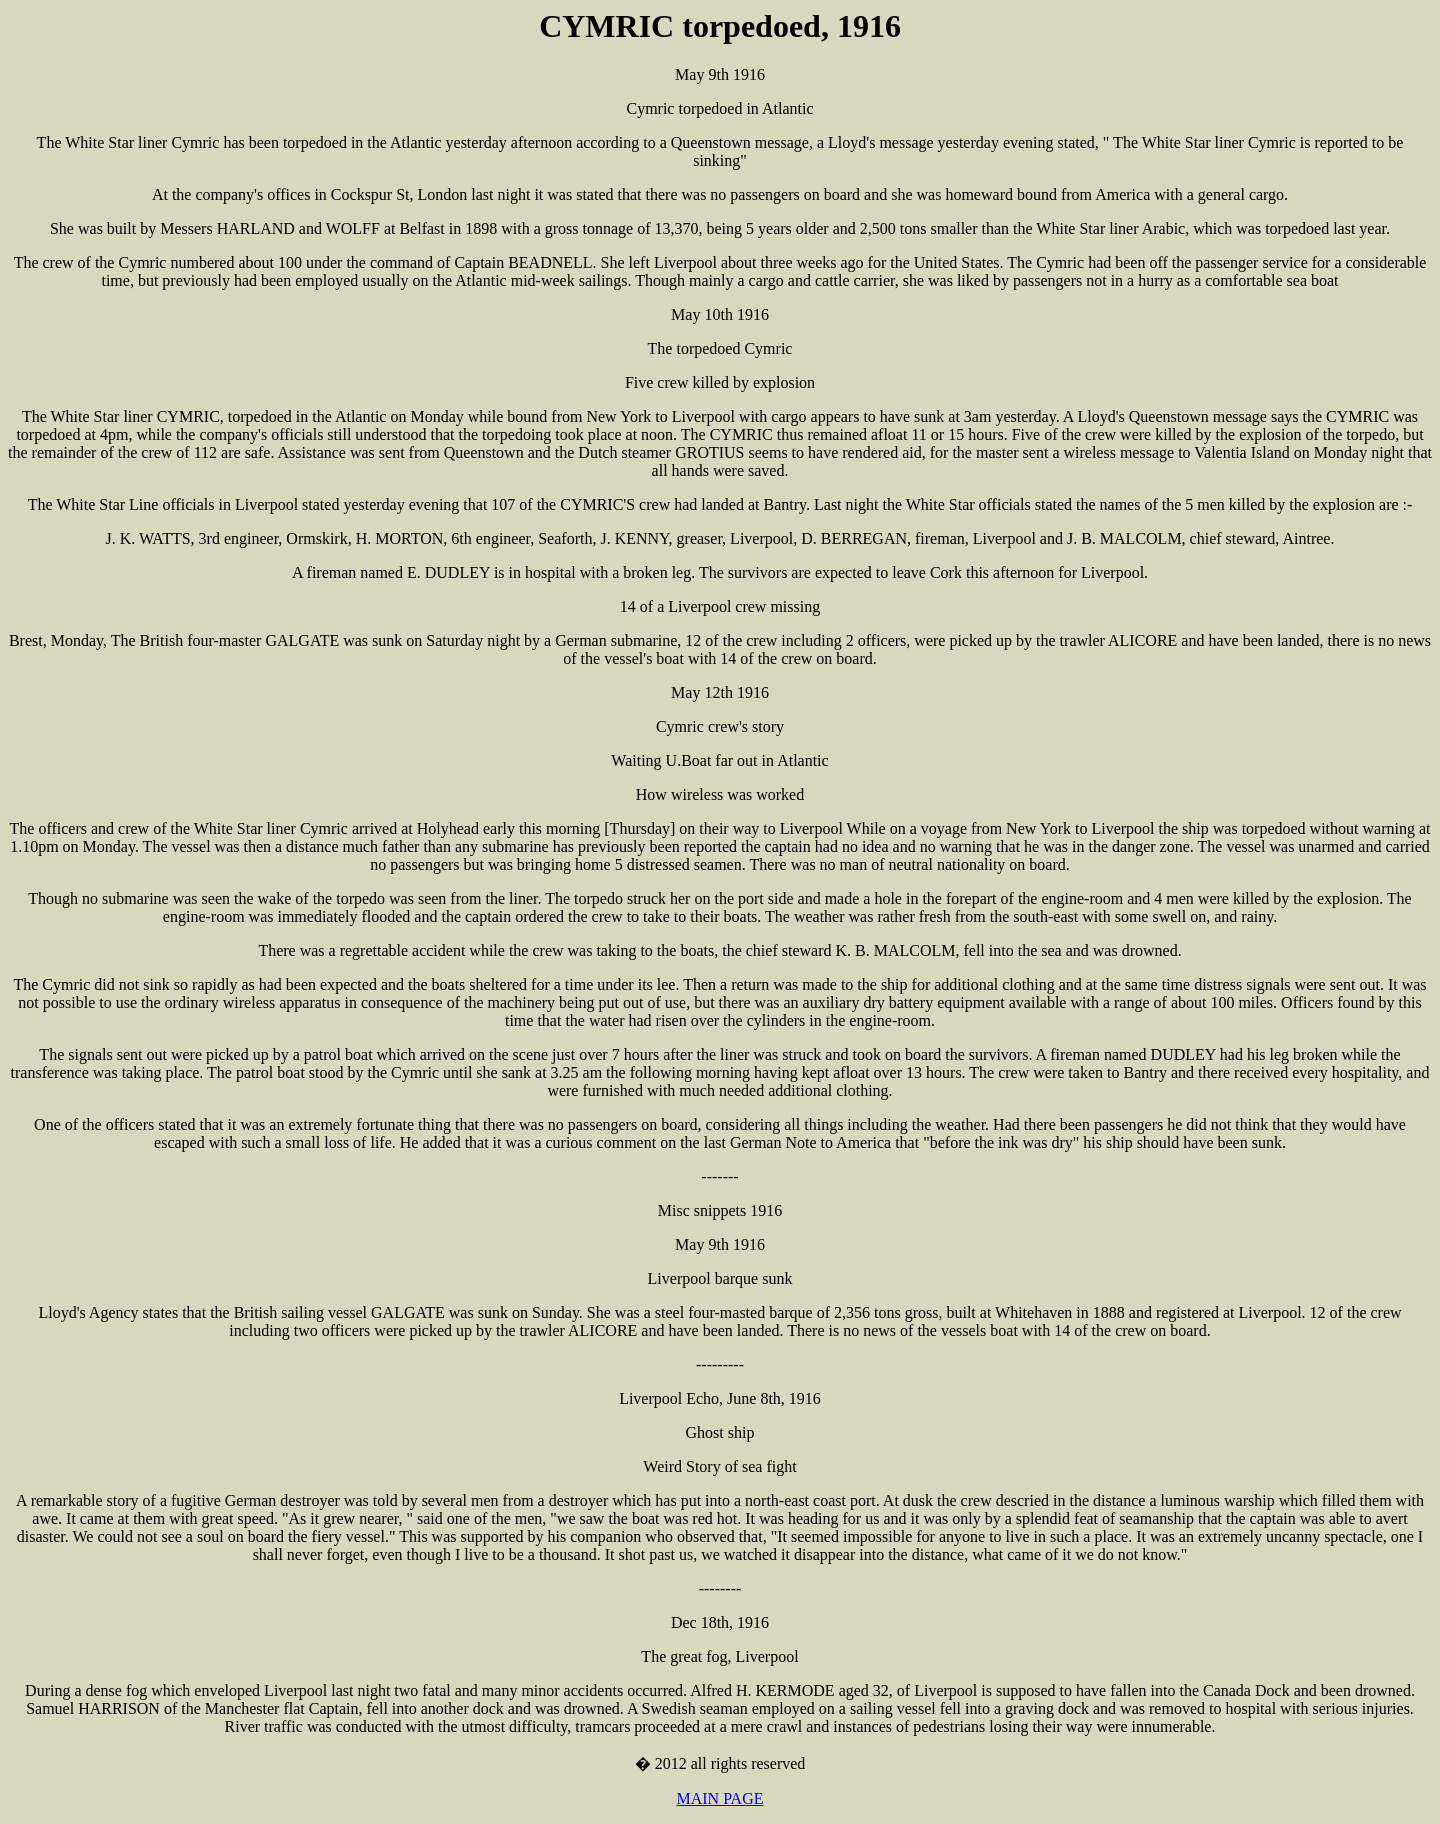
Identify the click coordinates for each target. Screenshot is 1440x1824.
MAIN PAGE (720, 1798)
